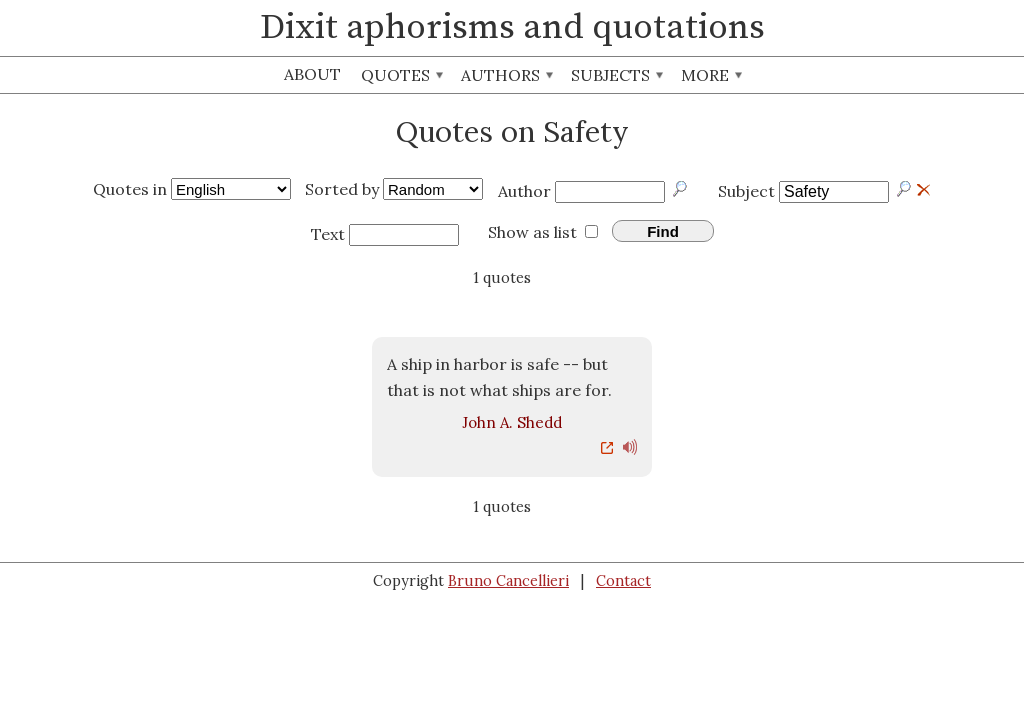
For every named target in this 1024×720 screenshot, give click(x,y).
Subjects (617, 75)
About (312, 74)
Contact (623, 581)
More (711, 75)
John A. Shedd (512, 422)
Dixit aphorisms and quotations (512, 28)
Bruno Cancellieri (508, 581)
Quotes (402, 75)
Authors (507, 75)
